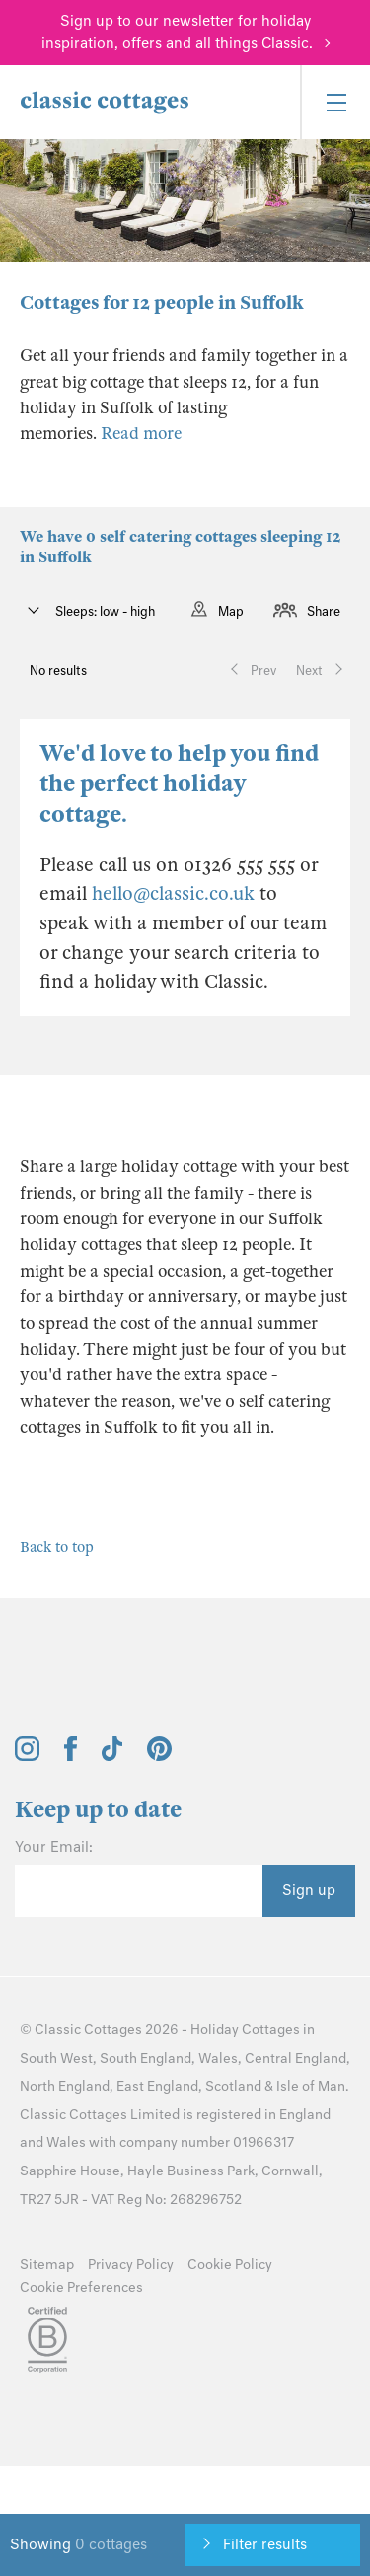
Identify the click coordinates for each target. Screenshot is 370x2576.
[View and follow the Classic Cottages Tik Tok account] (112, 1756)
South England (145, 2058)
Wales (218, 2058)
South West (56, 2058)
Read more (141, 433)
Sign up (308, 1890)
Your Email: (54, 1847)
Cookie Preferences (81, 2287)
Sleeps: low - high (103, 611)
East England (157, 2086)
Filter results (265, 2544)
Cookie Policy (229, 2264)
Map (231, 611)
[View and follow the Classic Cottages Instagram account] (27, 1756)
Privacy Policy (131, 2264)
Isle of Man (310, 2086)
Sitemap (47, 2264)
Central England (295, 2058)
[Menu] (335, 102)
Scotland (233, 2086)
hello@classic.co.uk (173, 893)
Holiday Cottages (245, 2030)
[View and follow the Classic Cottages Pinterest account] (159, 1756)
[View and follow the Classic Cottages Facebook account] (70, 1756)
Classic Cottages (88, 2030)
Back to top (57, 1547)
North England (65, 2086)
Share (323, 611)
